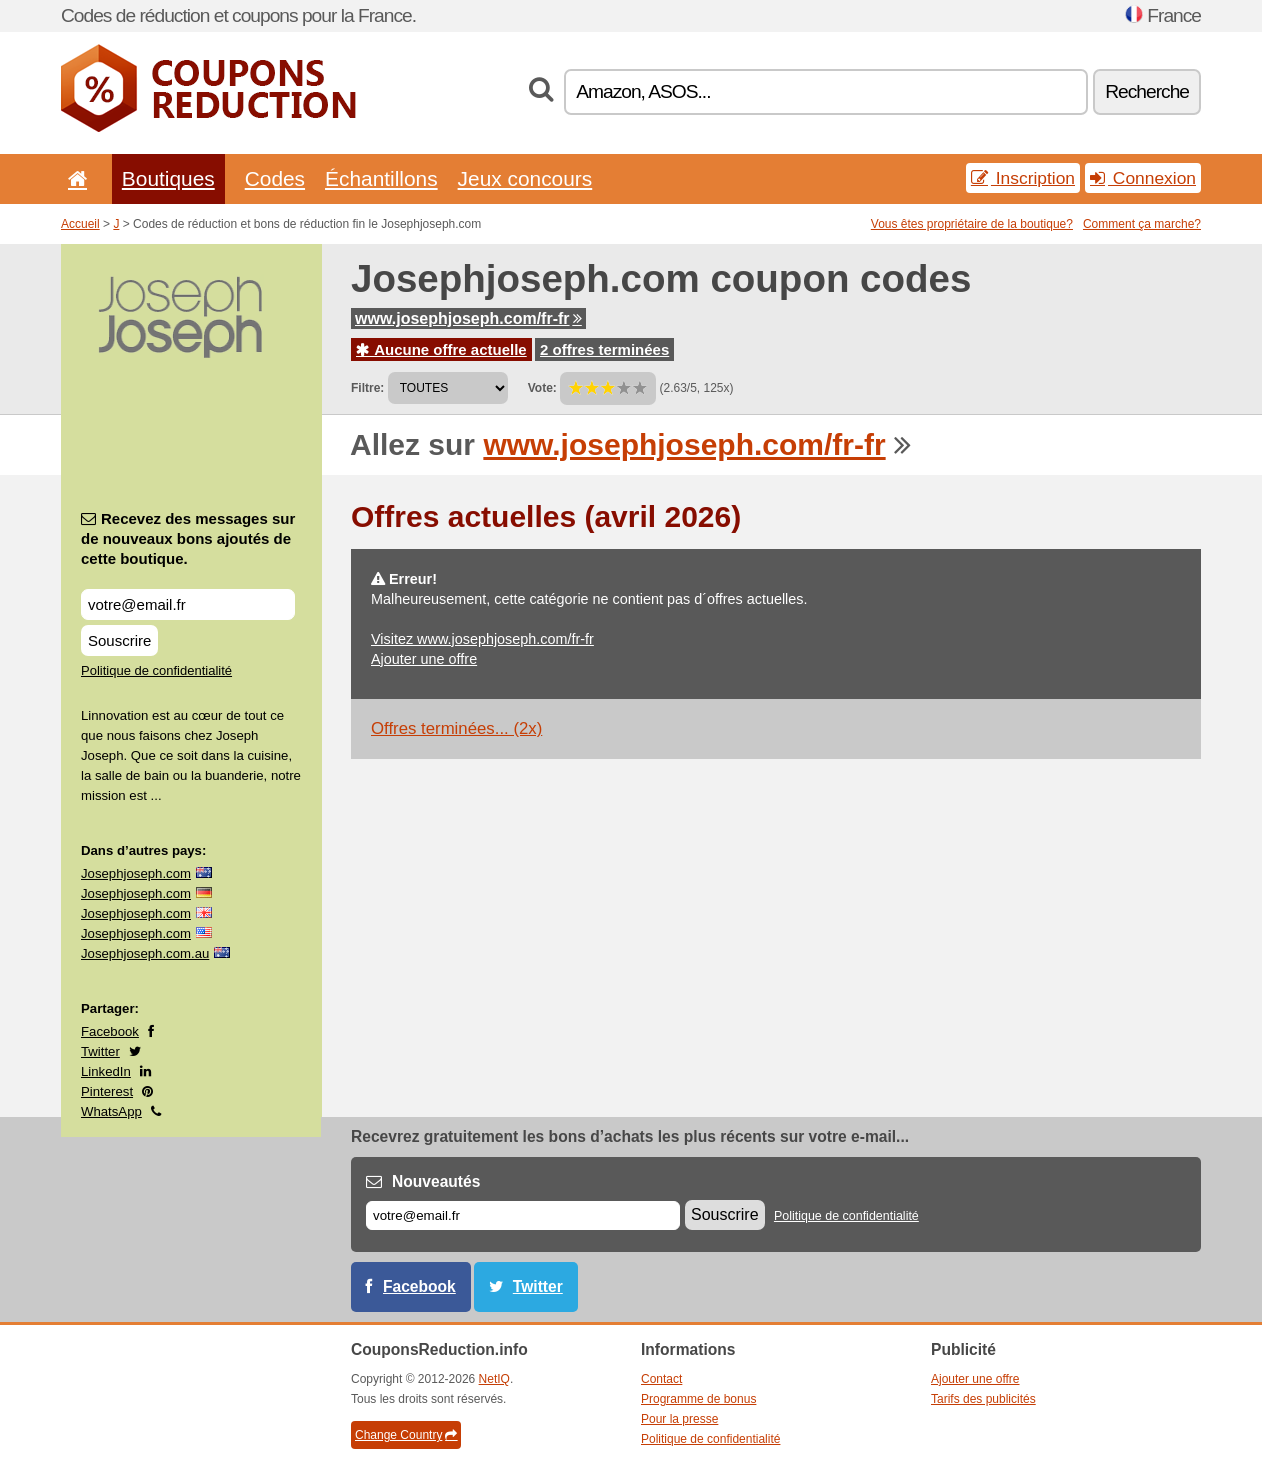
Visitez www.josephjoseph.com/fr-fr (482, 639)
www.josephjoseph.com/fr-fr (468, 318)
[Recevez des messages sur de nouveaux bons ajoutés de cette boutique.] (188, 604)
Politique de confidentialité (156, 670)
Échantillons (381, 178)
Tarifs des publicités (983, 1399)
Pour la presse (679, 1419)
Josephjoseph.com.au (145, 953)
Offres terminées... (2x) (456, 728)
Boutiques (168, 178)
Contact (661, 1379)
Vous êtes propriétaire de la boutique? (972, 224)
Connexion (1143, 178)
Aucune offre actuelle (441, 349)
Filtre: (367, 388)
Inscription (1023, 178)
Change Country (406, 1435)
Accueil (80, 224)
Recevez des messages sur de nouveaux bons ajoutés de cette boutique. (188, 538)
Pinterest (107, 1091)
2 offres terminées (604, 349)
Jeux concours (525, 178)
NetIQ (494, 1379)
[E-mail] (523, 1215)
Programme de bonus (698, 1399)
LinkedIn (106, 1071)
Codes (275, 178)
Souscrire (119, 640)
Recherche (1147, 91)
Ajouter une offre (424, 659)
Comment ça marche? (1142, 224)
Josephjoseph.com (136, 873)
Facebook (110, 1031)
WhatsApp (111, 1111)
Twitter (100, 1051)
